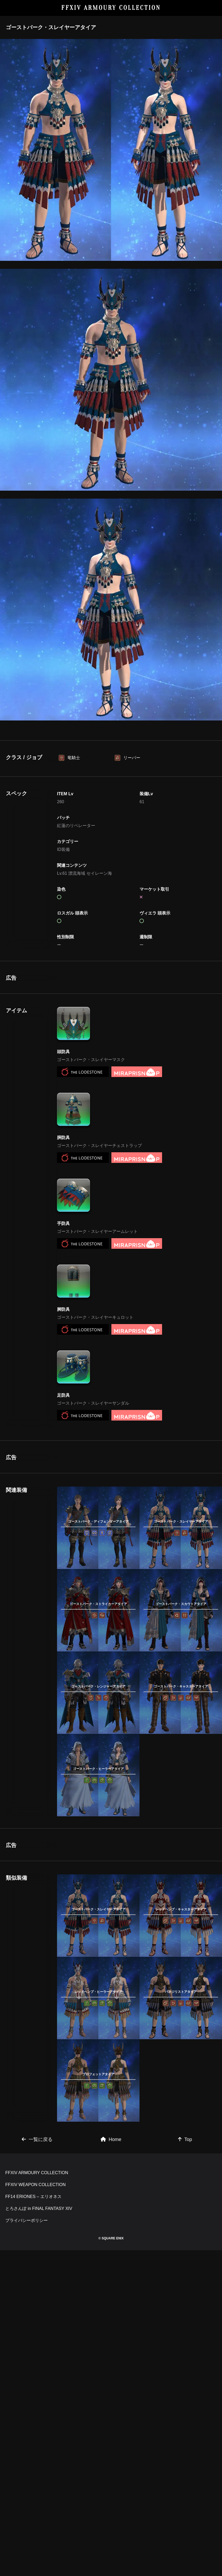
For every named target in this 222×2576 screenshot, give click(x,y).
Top (185, 2316)
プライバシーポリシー (26, 2472)
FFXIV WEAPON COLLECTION (35, 2436)
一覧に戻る (37, 2316)
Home (111, 2316)
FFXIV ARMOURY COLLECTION (111, 7)
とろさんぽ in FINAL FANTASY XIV (38, 2460)
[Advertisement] (98, 1011)
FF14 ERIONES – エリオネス (33, 2448)
